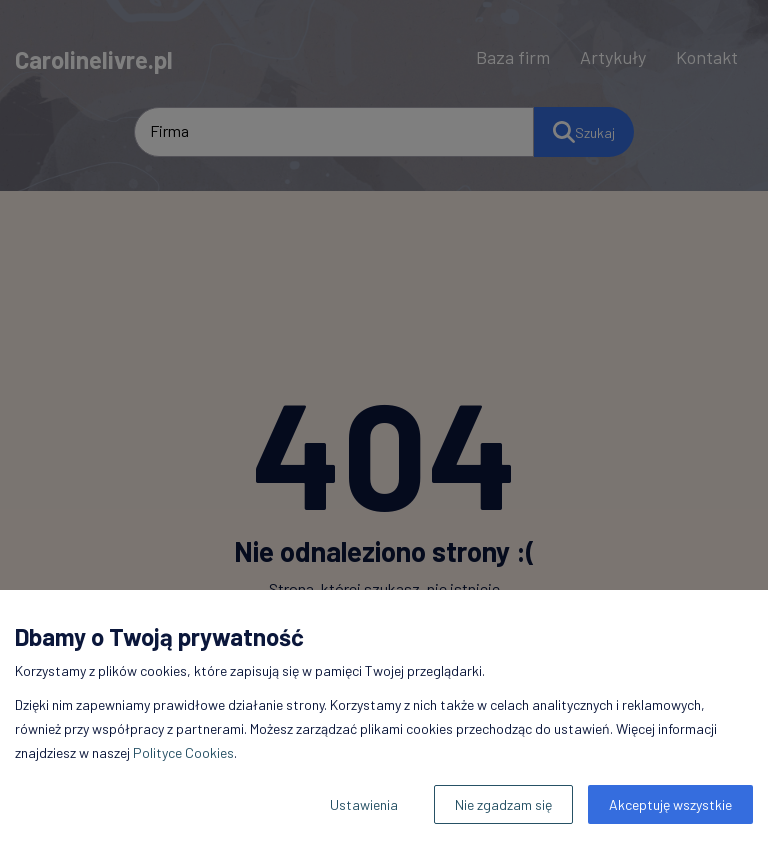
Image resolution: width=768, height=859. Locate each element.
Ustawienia (364, 804)
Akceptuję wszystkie (670, 804)
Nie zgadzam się (503, 804)
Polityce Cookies (183, 752)
